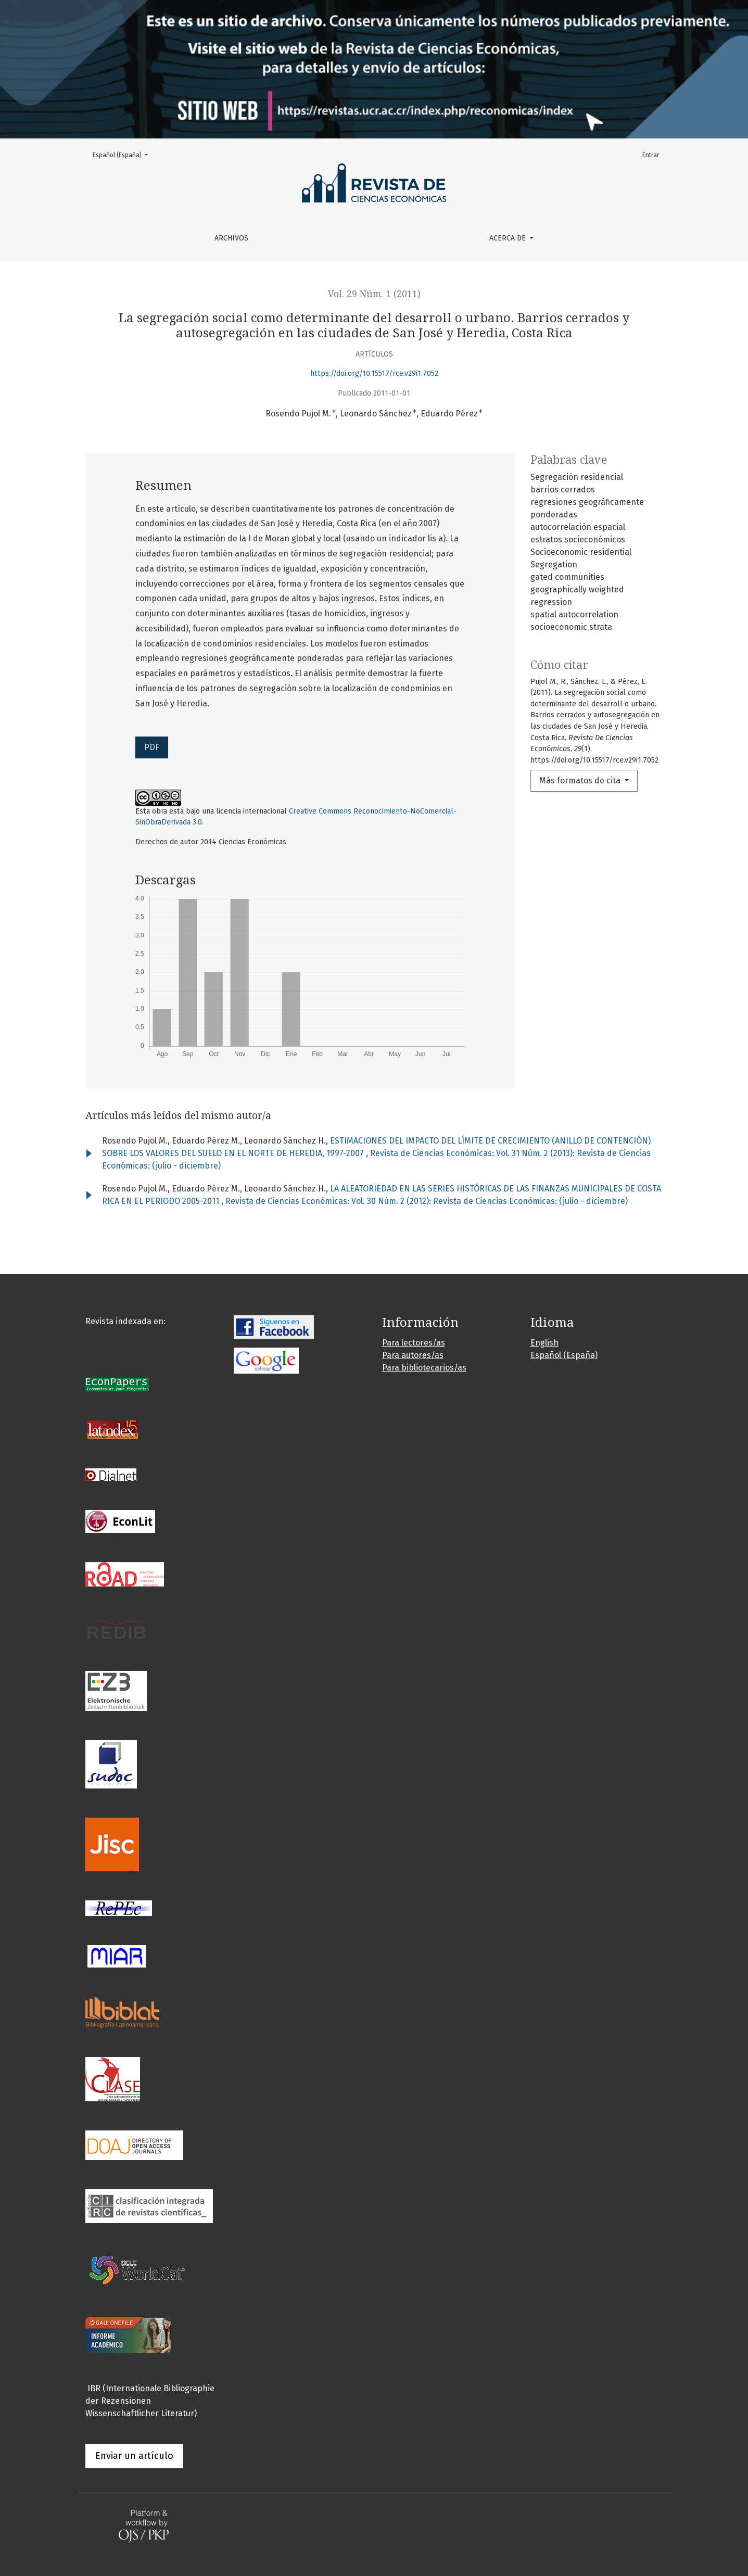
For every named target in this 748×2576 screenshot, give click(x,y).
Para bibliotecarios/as (424, 1368)
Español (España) (123, 154)
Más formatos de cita (581, 780)
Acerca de (508, 238)
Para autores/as (412, 1355)
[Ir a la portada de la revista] (374, 69)
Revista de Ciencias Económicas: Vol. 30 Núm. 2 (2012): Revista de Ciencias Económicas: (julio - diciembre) (426, 1201)
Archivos (231, 238)
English (544, 1343)
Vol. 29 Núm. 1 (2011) (374, 294)
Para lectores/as (413, 1343)
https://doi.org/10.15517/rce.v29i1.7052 (374, 373)
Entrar (650, 155)
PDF (151, 747)
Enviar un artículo (134, 2455)
